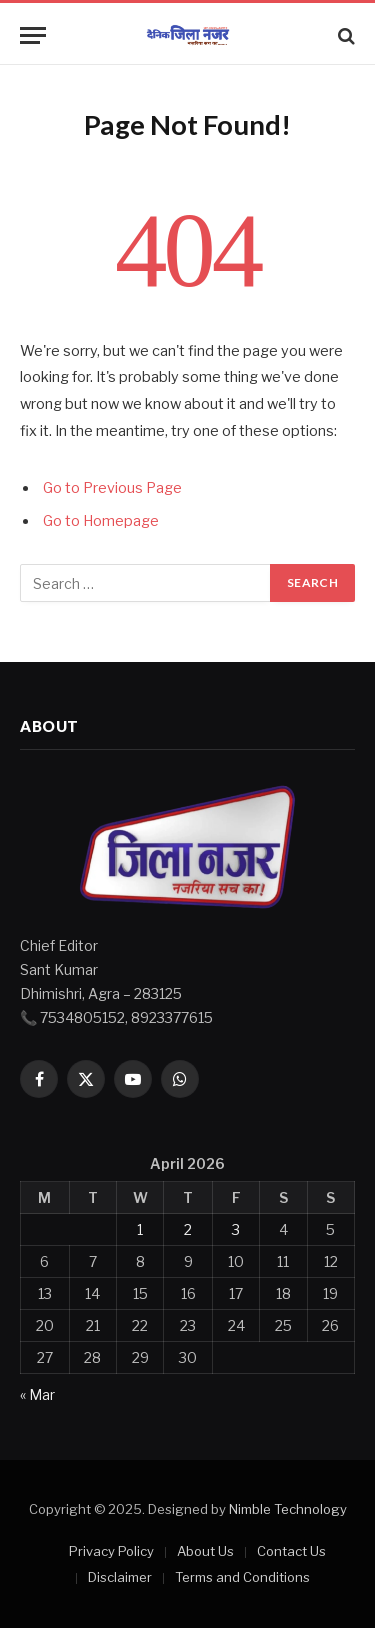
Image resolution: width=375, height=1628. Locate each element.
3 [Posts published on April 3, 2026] (236, 1229)
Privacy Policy (111, 1551)
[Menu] (33, 35)
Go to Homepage (101, 521)
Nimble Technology (288, 1509)
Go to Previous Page (112, 488)
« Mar (37, 1394)
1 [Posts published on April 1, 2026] (140, 1229)
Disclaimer (120, 1577)
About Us (205, 1551)
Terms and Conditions (242, 1577)
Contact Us (291, 1551)
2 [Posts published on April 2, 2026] (188, 1229)
